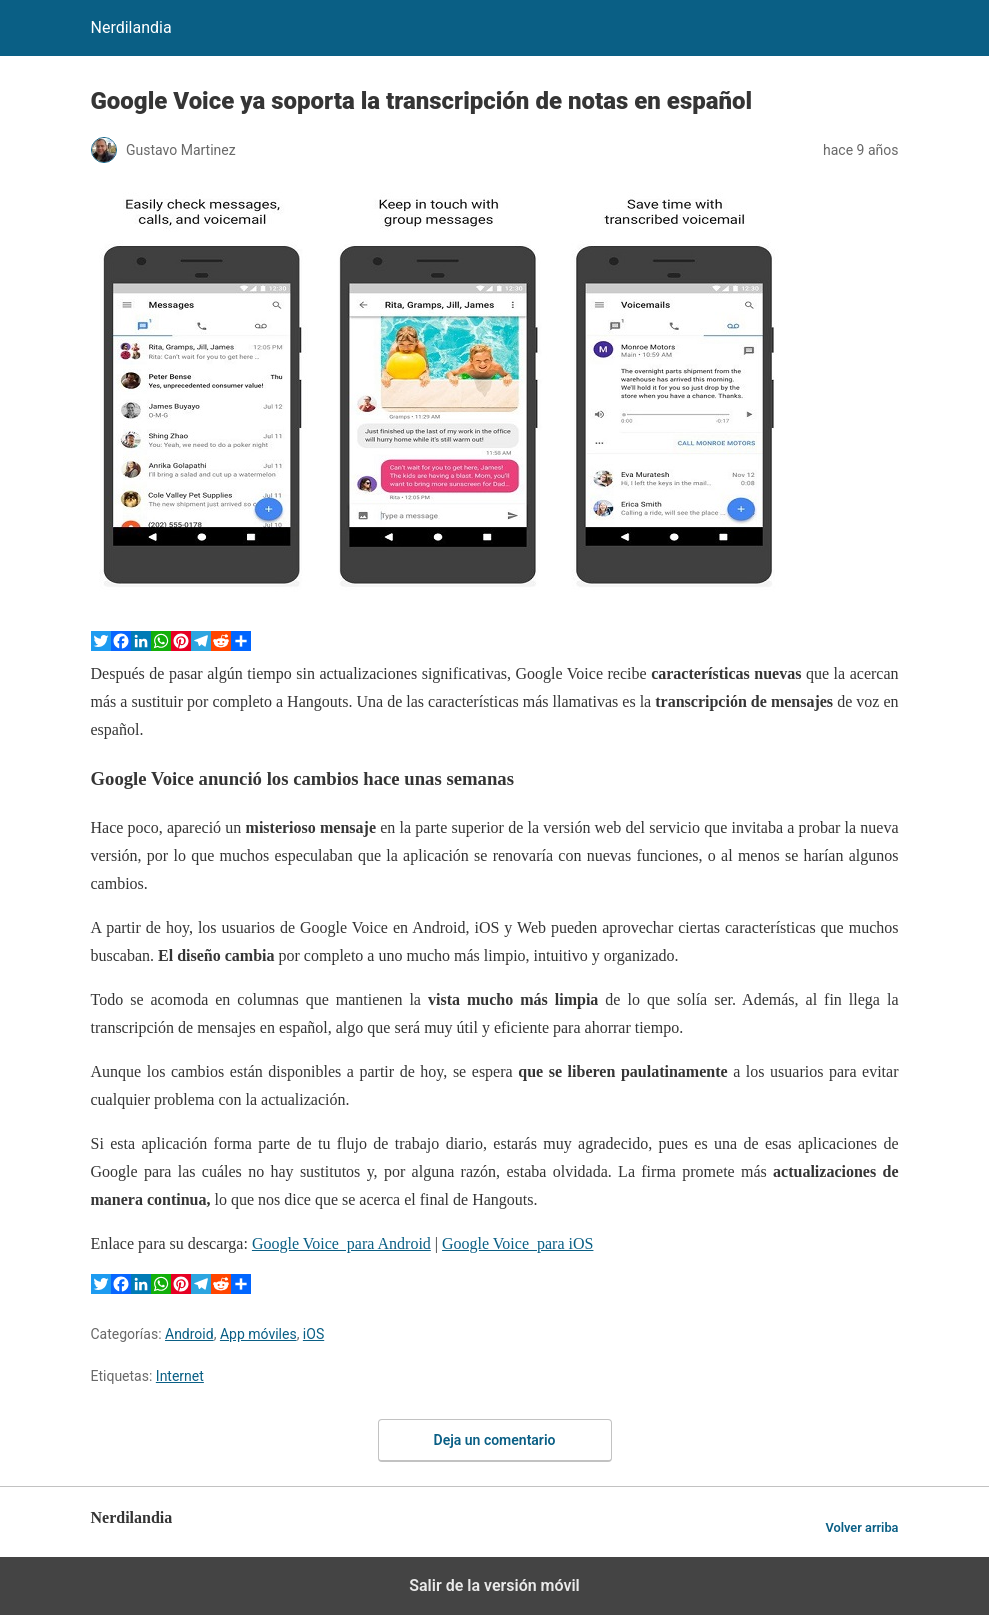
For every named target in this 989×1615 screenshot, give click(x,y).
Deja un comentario (495, 1440)
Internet (180, 1376)
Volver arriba (861, 1527)
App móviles (258, 1334)
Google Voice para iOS (517, 1243)
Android (189, 1334)
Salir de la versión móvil (494, 1585)
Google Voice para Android (341, 1243)
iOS (313, 1334)
